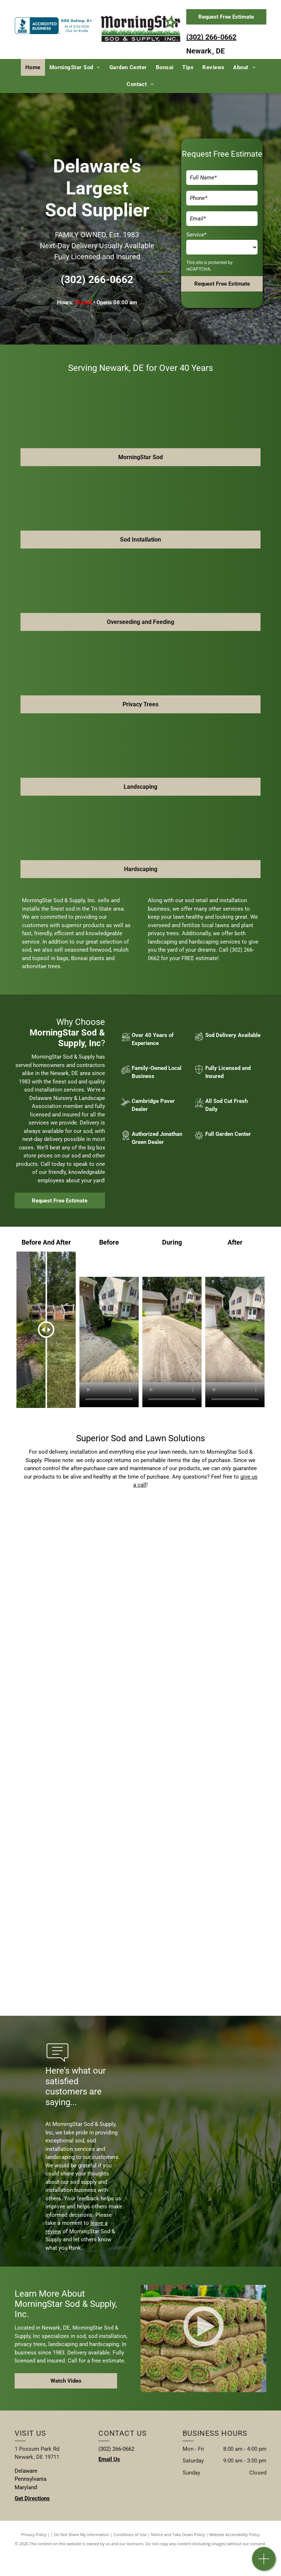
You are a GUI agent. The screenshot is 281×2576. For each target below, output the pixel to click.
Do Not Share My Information (81, 2534)
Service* (196, 234)
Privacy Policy (33, 2534)
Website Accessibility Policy (234, 2534)
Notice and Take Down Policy (178, 2534)
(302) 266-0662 (211, 37)
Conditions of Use (130, 2534)
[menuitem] (33, 67)
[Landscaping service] (77, 1557)
